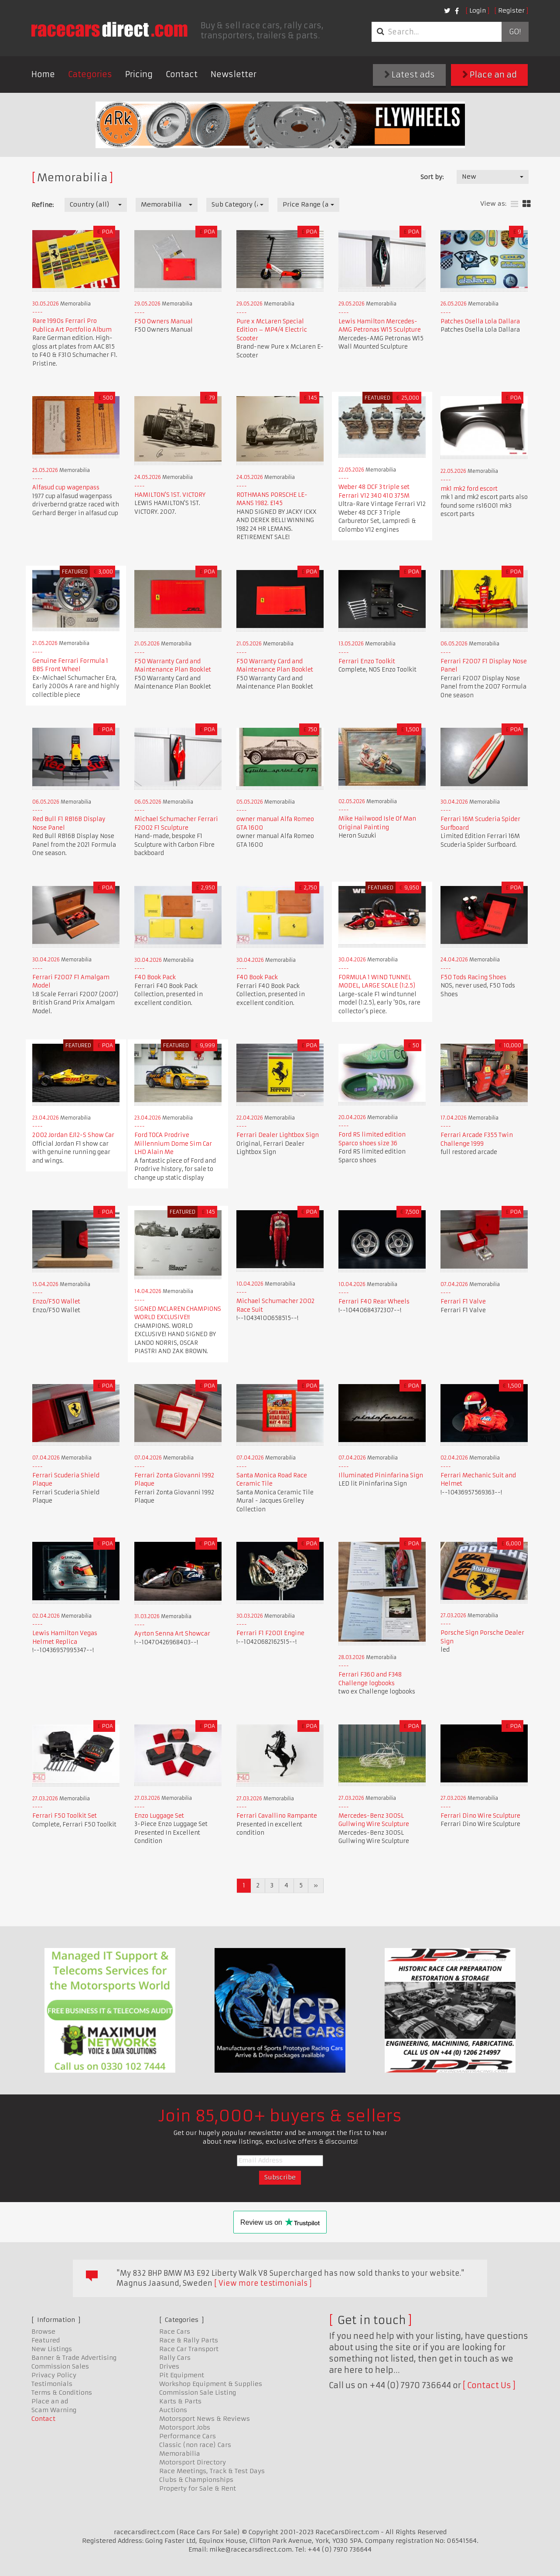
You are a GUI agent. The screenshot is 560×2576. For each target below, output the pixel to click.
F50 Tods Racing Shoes (473, 977)
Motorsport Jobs (184, 2427)
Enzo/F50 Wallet (56, 1301)
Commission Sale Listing (197, 2392)
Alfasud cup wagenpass (65, 487)
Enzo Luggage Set (159, 1815)
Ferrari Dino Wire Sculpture (480, 1815)
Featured (45, 2340)
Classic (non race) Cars (195, 2445)
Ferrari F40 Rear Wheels (374, 1301)
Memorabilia (179, 2453)
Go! (515, 31)
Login (477, 10)
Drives (169, 2366)
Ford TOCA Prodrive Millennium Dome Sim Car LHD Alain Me (173, 1143)
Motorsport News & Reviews (204, 2419)
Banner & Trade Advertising (73, 2358)
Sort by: (432, 177)
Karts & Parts (180, 2401)
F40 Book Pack (155, 977)
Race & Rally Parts (188, 2340)
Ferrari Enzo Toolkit (366, 661)
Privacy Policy (53, 2375)
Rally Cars (175, 2358)
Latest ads (409, 75)
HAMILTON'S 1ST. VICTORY (169, 495)
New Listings (51, 2349)
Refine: (42, 205)
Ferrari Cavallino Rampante (276, 1815)
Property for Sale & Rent (197, 2488)
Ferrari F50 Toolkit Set (64, 1815)
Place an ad (489, 75)
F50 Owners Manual (163, 321)
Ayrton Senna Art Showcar (172, 1633)
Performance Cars (187, 2436)
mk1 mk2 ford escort (469, 488)
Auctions (173, 2410)
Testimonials (51, 2384)
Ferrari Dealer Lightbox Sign (277, 1135)
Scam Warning (53, 2410)
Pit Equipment (181, 2375)
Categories (90, 74)
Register (511, 10)
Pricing (139, 74)
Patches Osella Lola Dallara (480, 321)
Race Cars (174, 2331)
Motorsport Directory (192, 2462)
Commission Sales (60, 2366)
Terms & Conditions (61, 2392)
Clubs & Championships (196, 2480)
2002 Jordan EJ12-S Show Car (73, 1135)
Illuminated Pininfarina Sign (380, 1475)
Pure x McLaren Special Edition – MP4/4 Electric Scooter (271, 330)
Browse (43, 2331)
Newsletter (233, 74)
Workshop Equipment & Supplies (210, 2384)
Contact (182, 74)
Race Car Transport (189, 2349)
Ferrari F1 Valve (463, 1301)
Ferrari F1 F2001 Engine (270, 1633)
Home (43, 74)
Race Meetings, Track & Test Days (212, 2471)
